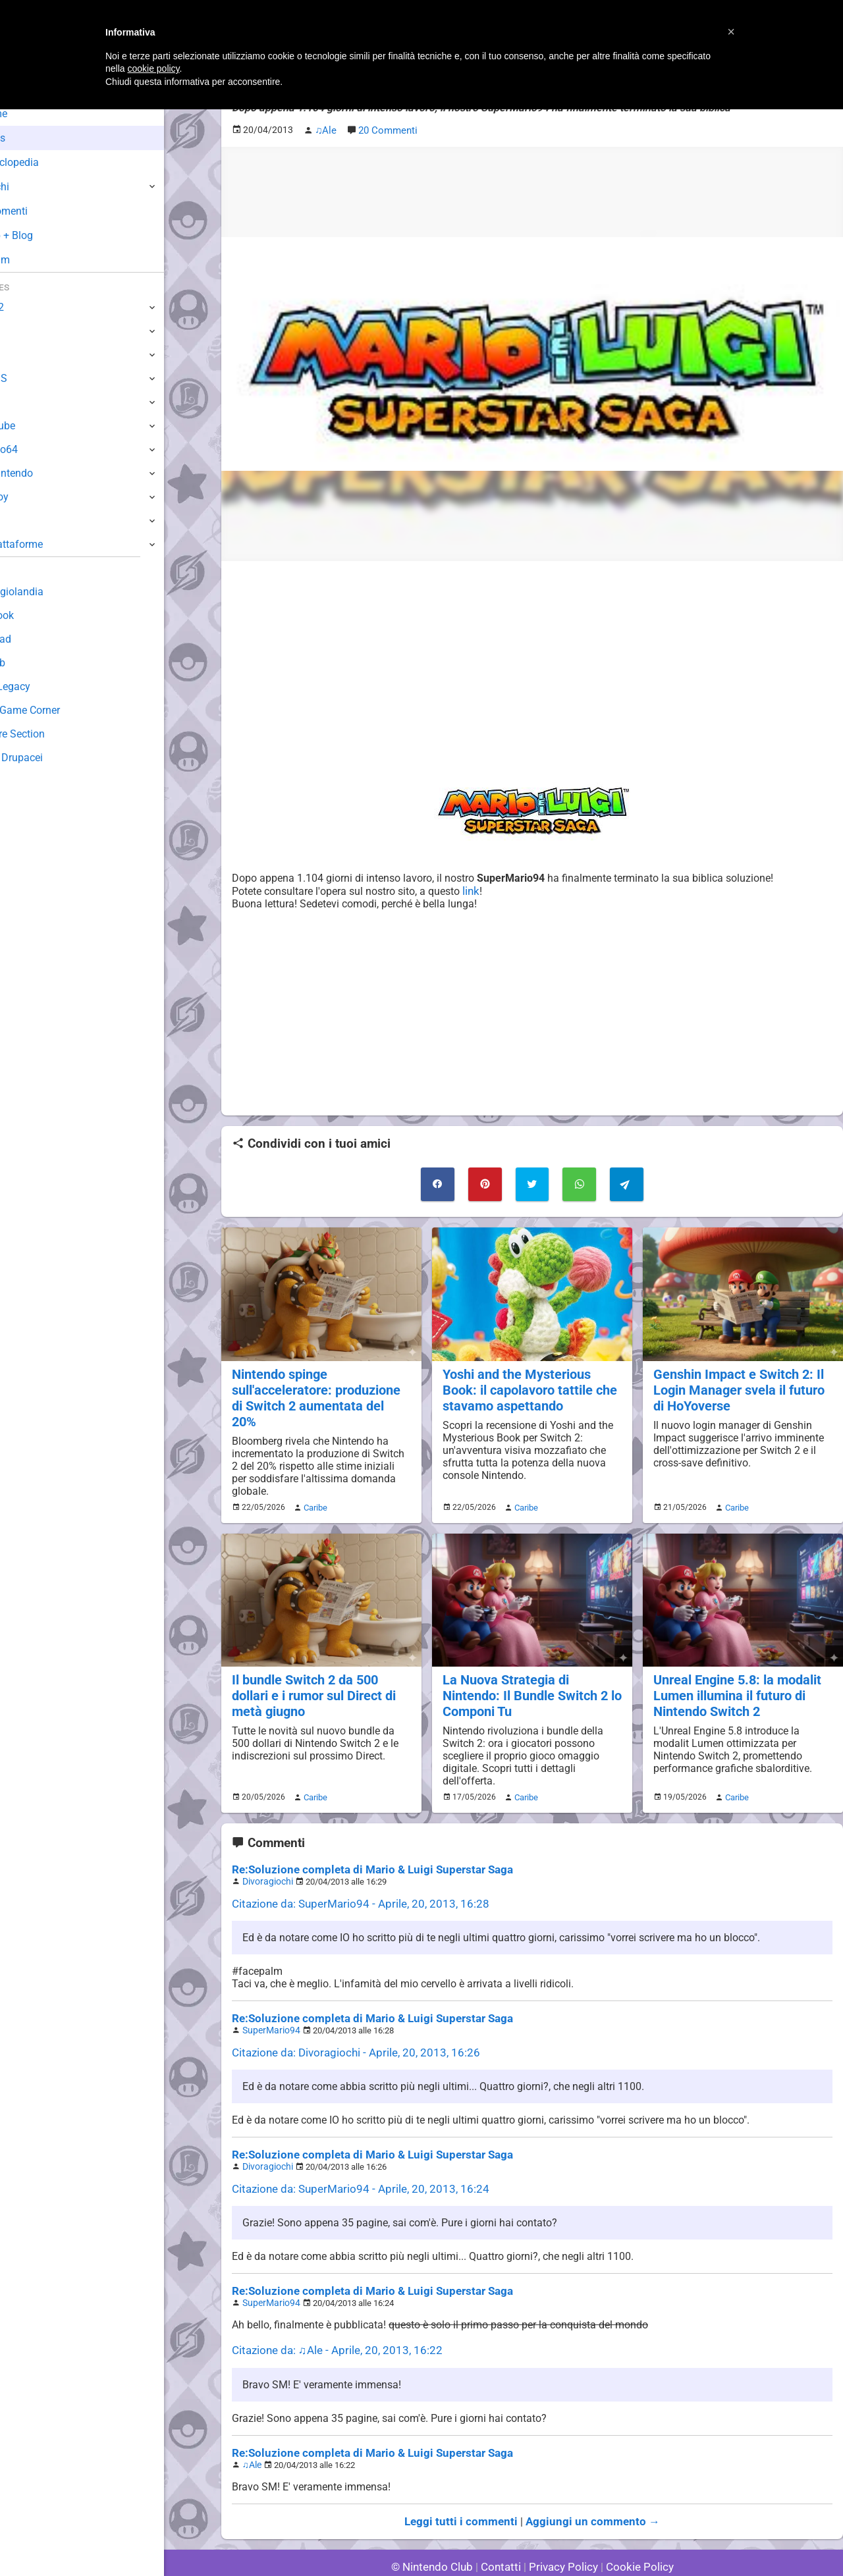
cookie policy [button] (153, 68)
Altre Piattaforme (51, 544)
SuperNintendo (45, 473)
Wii (18, 402)
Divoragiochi (265, 1855)
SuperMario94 (268, 2001)
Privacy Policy (562, 2529)
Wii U (22, 354)
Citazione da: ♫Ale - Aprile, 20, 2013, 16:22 (330, 2317)
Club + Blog (45, 235)
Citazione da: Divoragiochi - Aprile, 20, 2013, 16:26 (348, 2023)
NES (20, 520)
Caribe (313, 1484)
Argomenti (43, 211)
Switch (26, 331)
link (473, 889)
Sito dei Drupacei (50, 757)
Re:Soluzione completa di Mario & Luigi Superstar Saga (362, 1843)
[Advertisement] (532, 662)
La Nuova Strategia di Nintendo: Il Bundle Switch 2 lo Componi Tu (529, 1671)
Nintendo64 (38, 449)
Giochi (33, 186)
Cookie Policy (633, 2529)
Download (34, 639)
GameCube (37, 425)
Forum (34, 260)
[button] (731, 31)
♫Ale (251, 2429)
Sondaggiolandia (50, 591)
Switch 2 (31, 307)
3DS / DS (32, 378)
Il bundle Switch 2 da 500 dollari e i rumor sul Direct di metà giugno (312, 1671)
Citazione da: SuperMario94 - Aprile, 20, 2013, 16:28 (352, 1876)
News (32, 138)
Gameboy (33, 497)
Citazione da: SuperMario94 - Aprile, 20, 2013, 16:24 (352, 2157)
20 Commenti (387, 129)
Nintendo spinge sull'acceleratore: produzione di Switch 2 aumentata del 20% (320, 1384)
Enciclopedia (48, 162)
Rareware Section (51, 734)
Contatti (503, 2529)
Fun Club (31, 663)
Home (33, 113)
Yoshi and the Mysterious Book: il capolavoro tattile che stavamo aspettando (527, 1384)
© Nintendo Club (437, 2529)
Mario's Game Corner (59, 710)
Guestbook (36, 615)
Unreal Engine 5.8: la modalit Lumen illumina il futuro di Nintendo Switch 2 (734, 1671)
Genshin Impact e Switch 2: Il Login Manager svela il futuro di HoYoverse (742, 1384)
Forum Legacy (44, 686)
